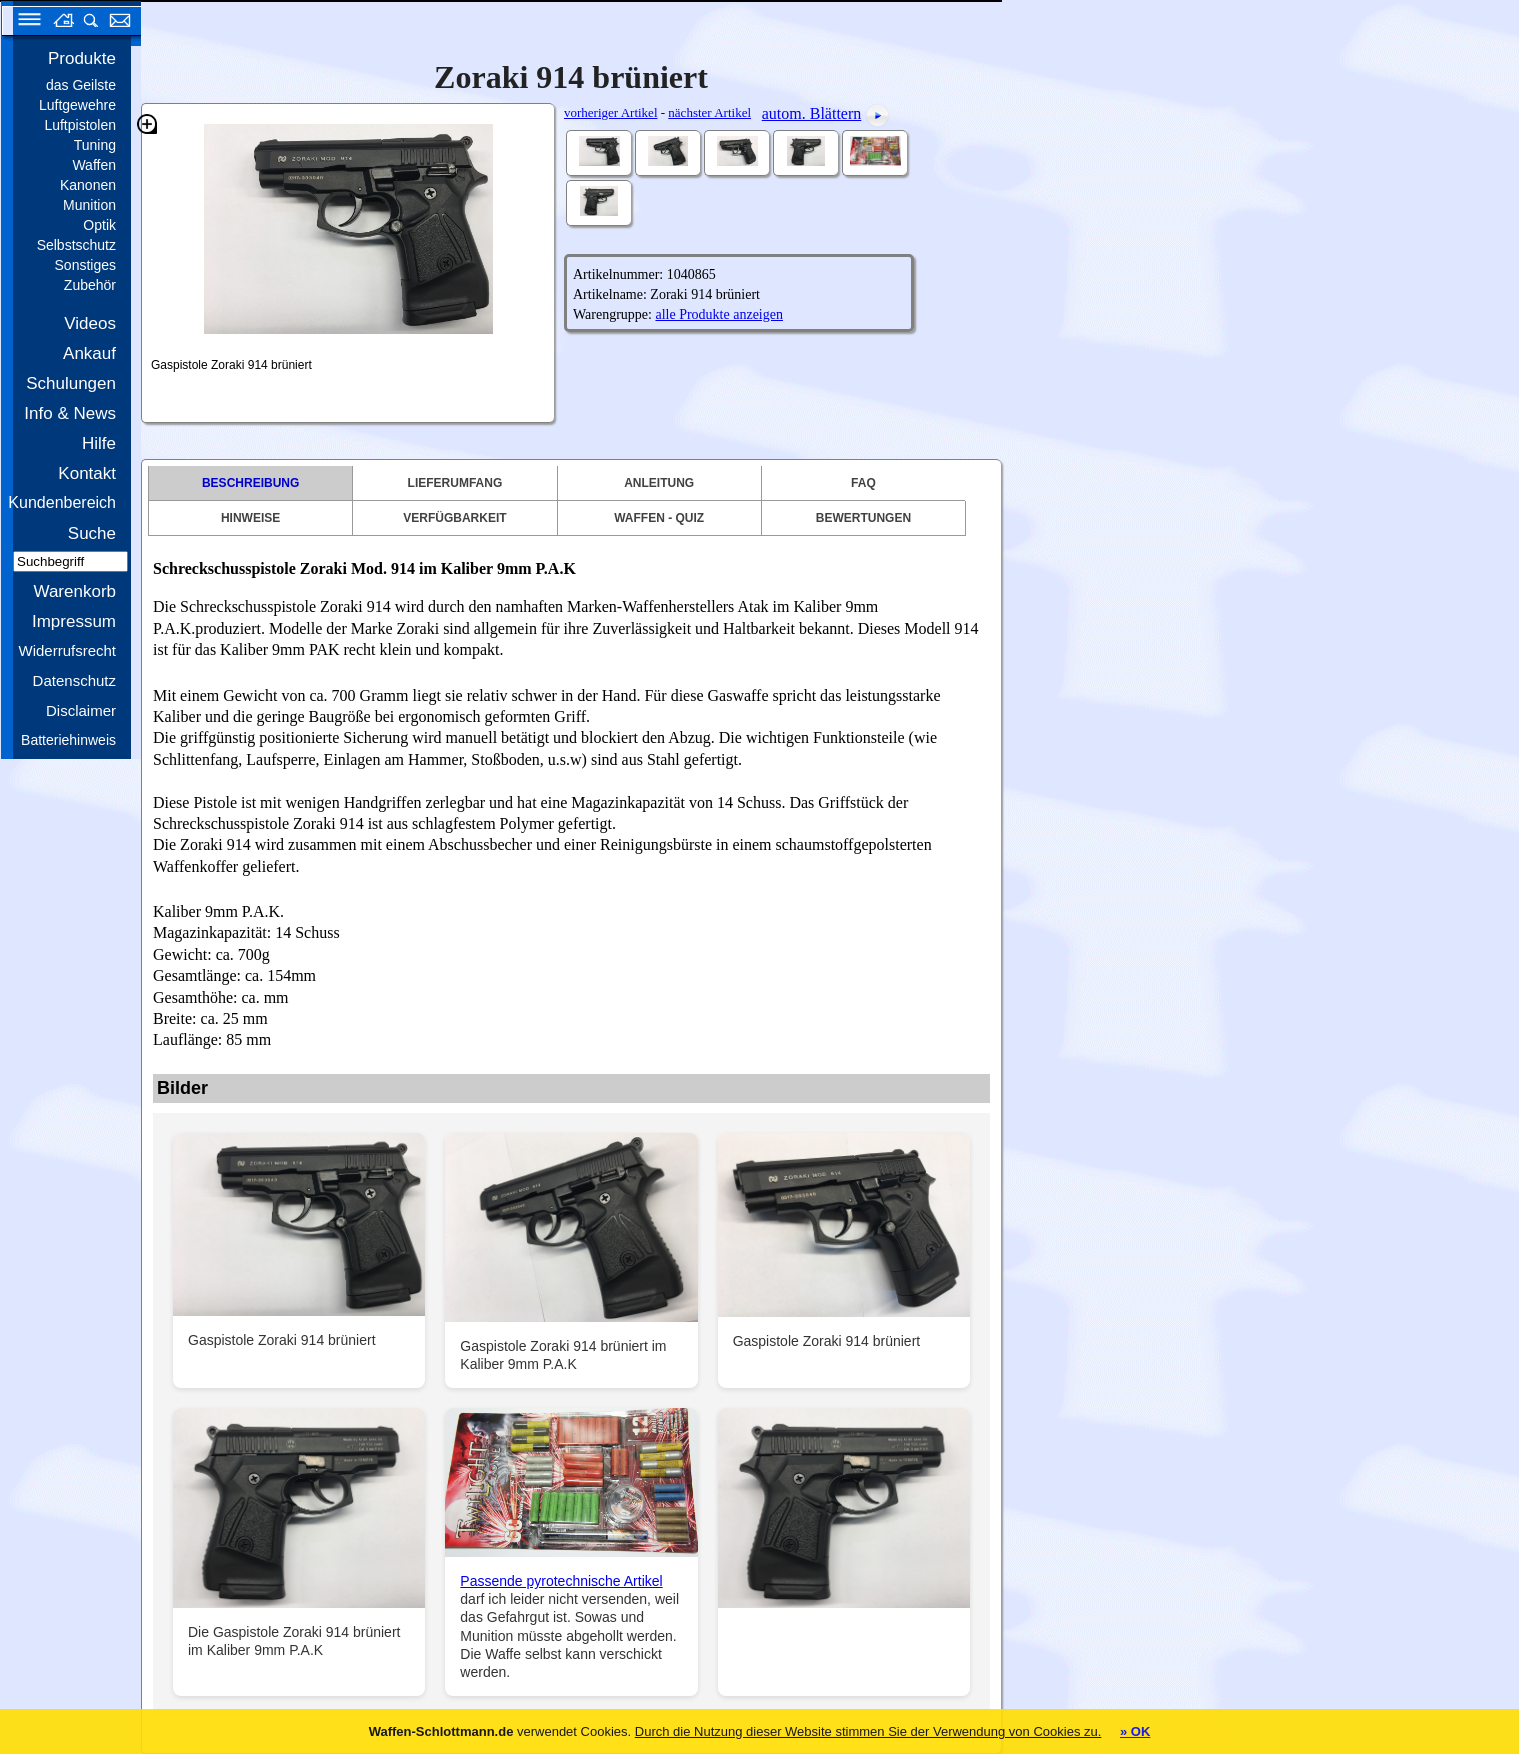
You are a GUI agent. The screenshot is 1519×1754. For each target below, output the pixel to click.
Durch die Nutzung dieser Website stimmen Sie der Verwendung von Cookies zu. (868, 1731)
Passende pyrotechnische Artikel (561, 1581)
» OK (1135, 1731)
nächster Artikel (709, 112)
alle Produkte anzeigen (719, 314)
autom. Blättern (812, 113)
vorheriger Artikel (611, 112)
